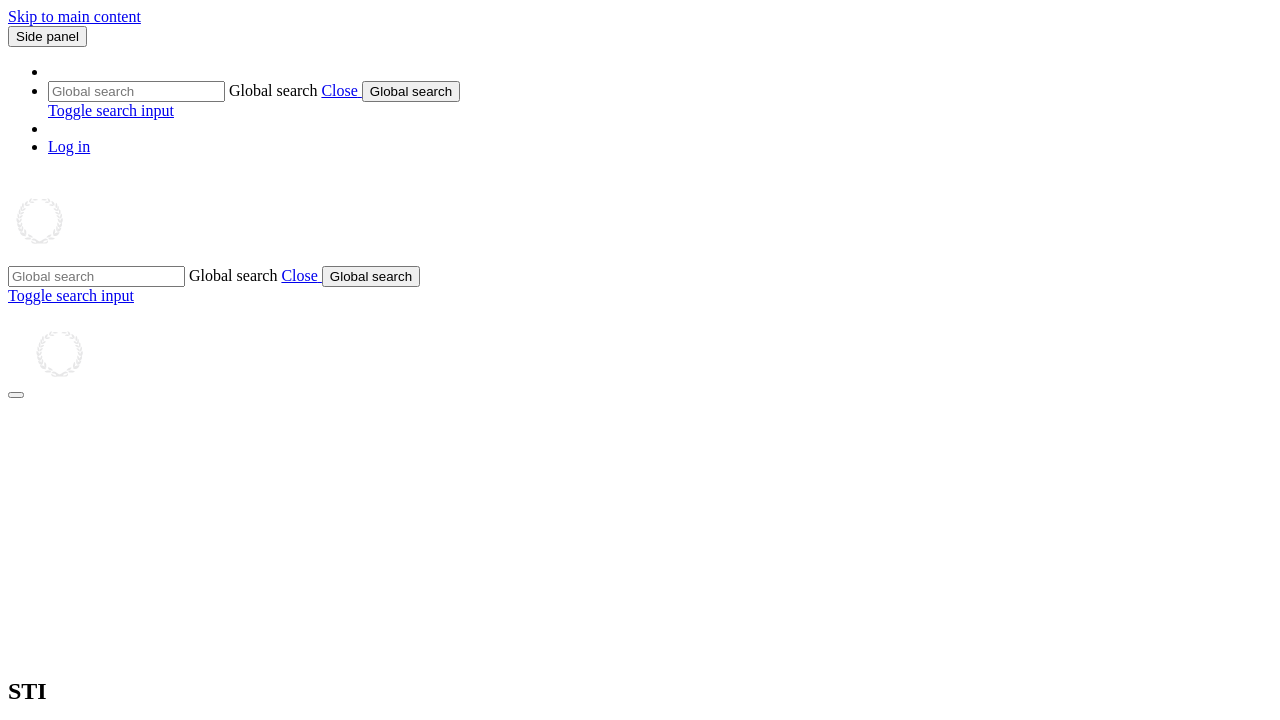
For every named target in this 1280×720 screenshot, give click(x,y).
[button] (341, 90)
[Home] (104, 256)
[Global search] (136, 91)
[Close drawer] (16, 395)
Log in (69, 146)
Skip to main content (74, 16)
